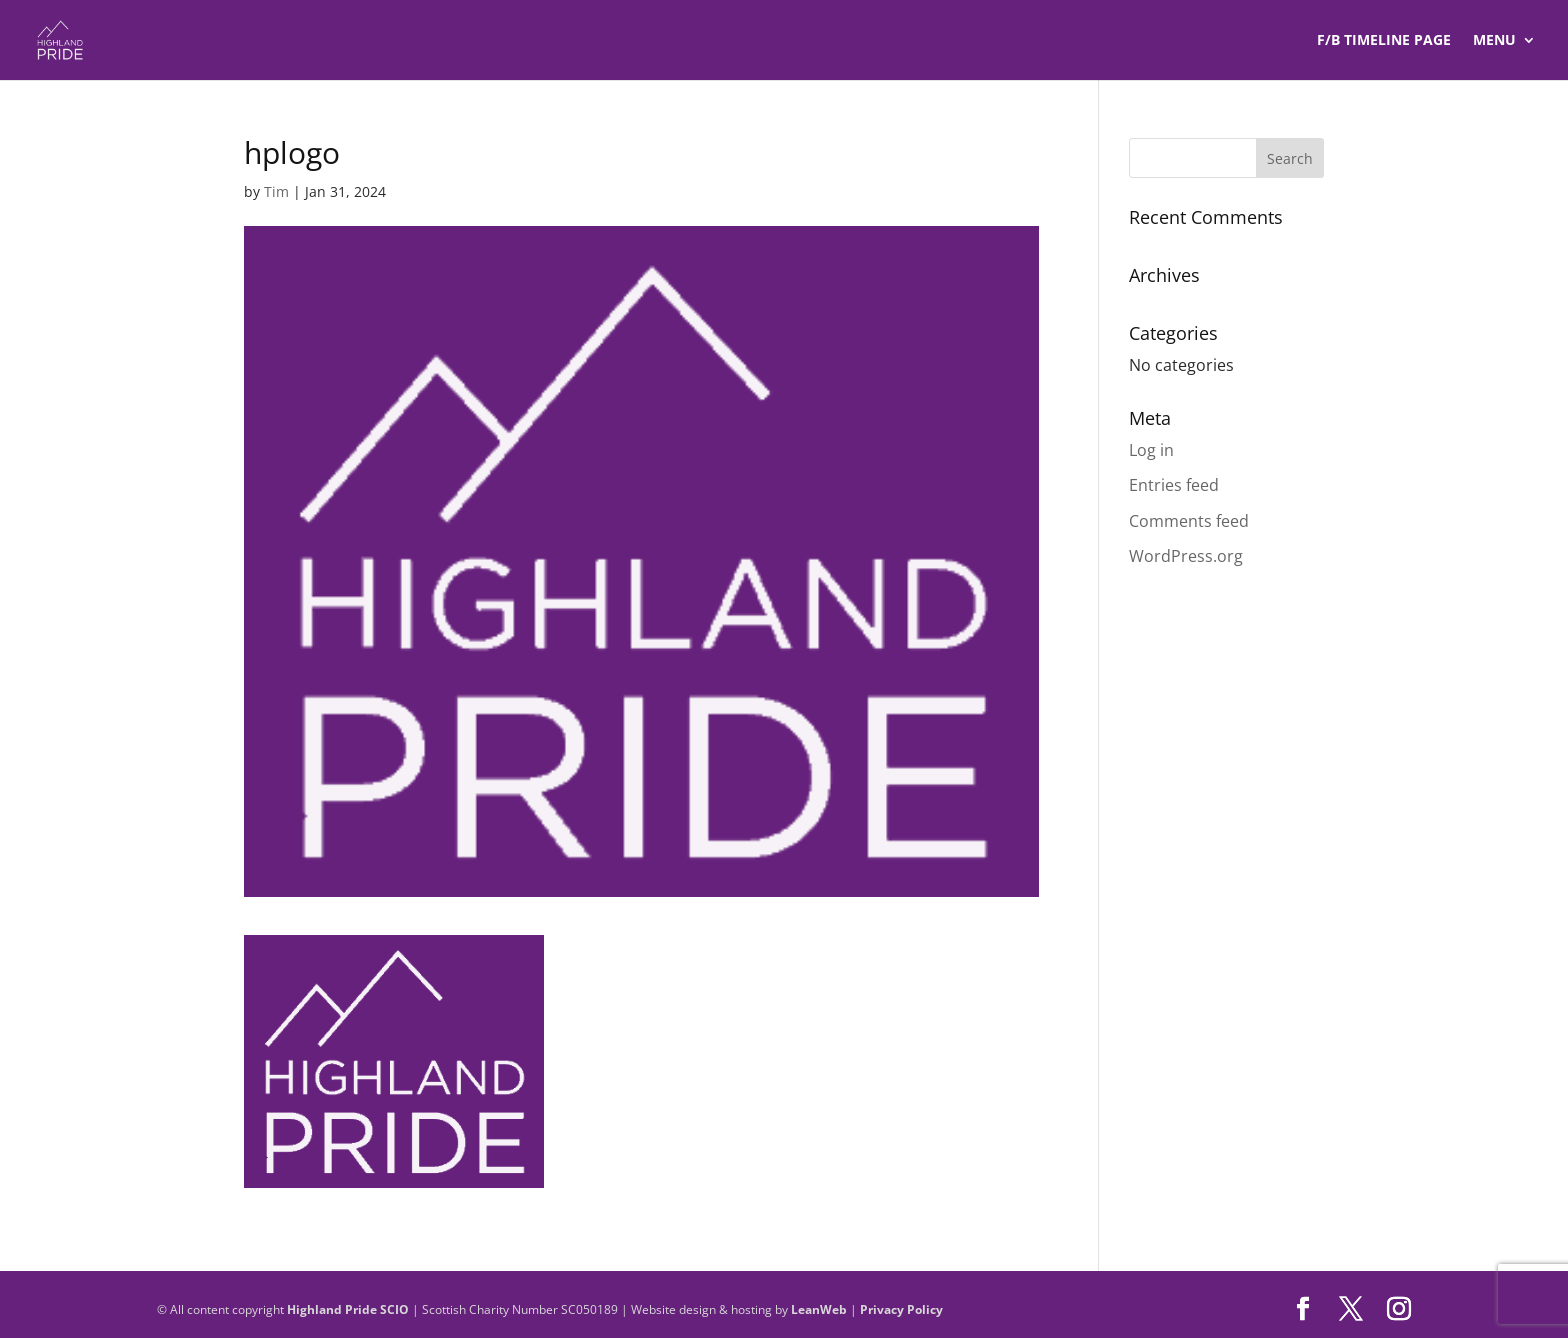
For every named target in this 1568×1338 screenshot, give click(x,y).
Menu (1494, 41)
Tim (276, 191)
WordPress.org (1186, 556)
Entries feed (1174, 485)
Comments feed (1189, 521)
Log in (1151, 450)
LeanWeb (819, 1309)
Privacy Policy (901, 1309)
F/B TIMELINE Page (1384, 41)
